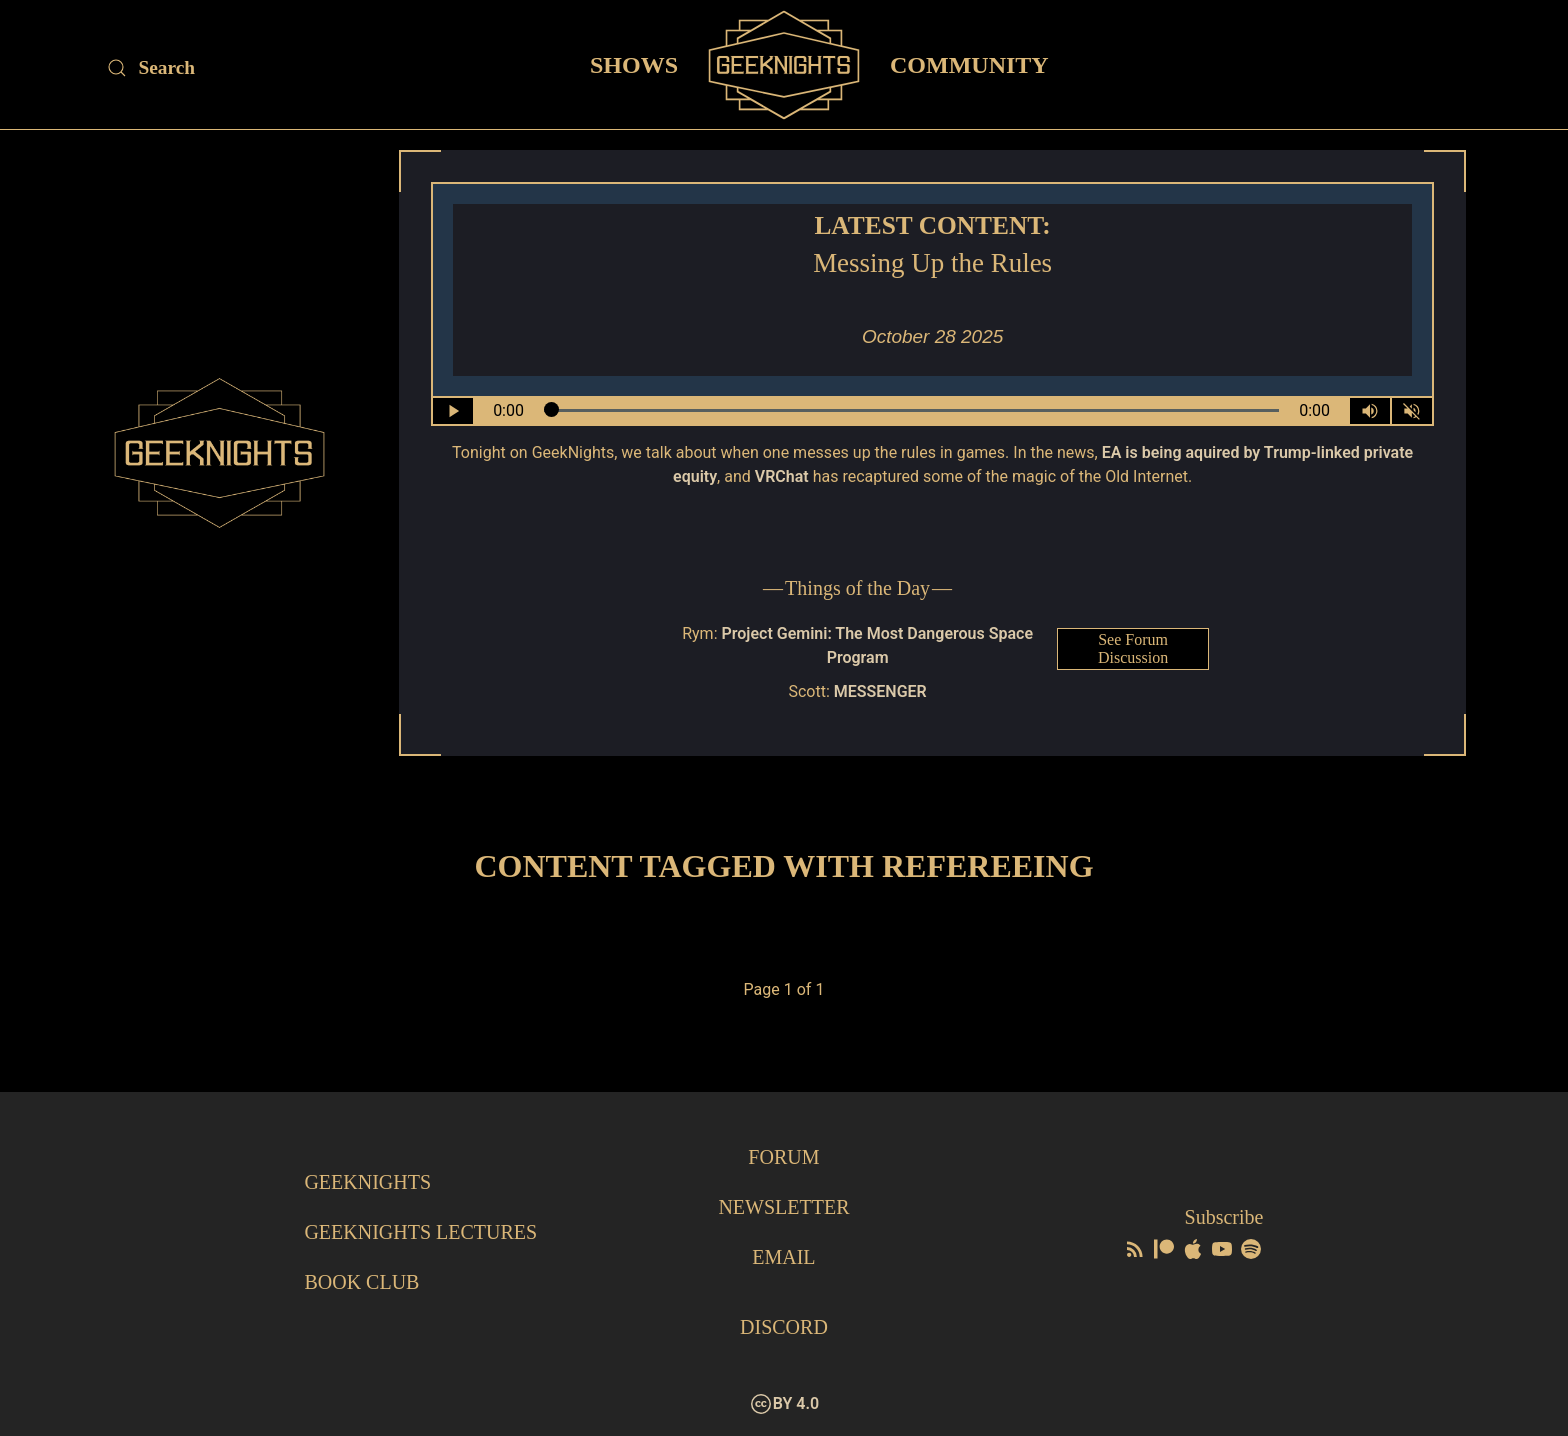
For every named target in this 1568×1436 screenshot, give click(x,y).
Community (969, 64)
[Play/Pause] (453, 411)
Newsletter (783, 1207)
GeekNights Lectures (420, 1232)
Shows (634, 64)
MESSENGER (880, 691)
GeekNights (367, 1182)
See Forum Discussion (1133, 648)
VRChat (782, 476)
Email (783, 1257)
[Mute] (1412, 411)
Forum (783, 1157)
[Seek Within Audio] (912, 411)
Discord (784, 1327)
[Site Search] (275, 68)
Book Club (361, 1282)
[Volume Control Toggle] (1370, 411)
